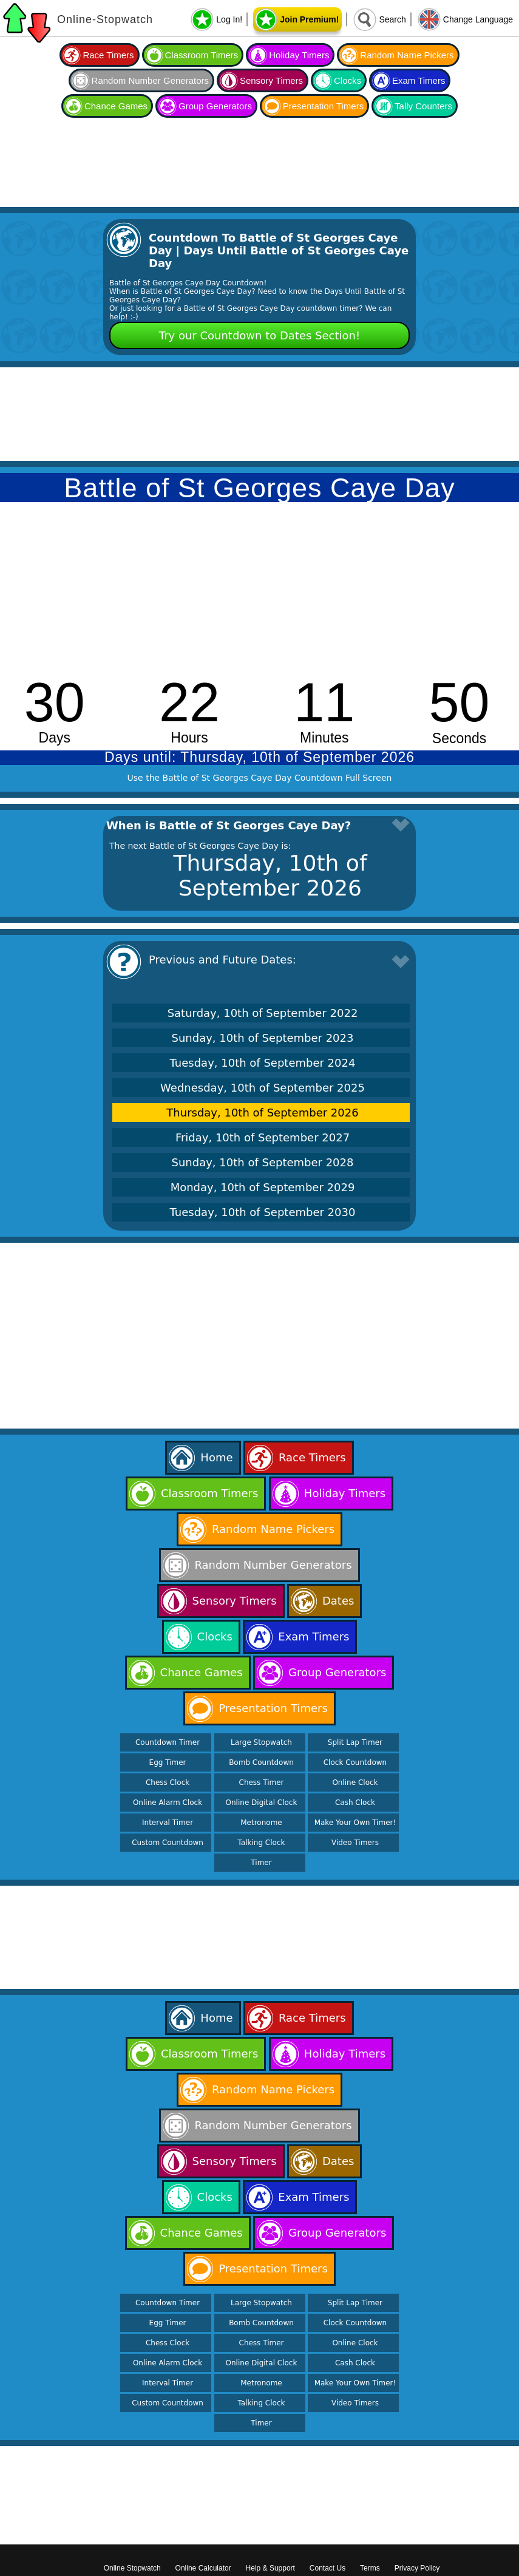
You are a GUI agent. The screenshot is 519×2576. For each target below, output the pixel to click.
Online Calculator (203, 2568)
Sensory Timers (271, 80)
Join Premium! (309, 19)
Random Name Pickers (406, 55)
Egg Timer (167, 1762)
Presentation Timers (323, 106)
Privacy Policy (417, 2568)
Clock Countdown (355, 1762)
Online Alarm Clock (167, 1802)
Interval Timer (167, 1822)
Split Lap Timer (355, 1742)
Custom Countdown (167, 1842)
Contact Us (327, 2568)
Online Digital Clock (261, 1802)
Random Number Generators (150, 80)
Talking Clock (261, 1842)
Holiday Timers (299, 55)
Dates (338, 1600)
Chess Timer (261, 1782)
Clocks (347, 80)
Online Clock (355, 1782)
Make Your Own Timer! (355, 1822)
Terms (370, 2568)
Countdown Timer (167, 1742)
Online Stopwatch (132, 2568)
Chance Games (116, 106)
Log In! (229, 19)
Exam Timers (419, 80)
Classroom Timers (202, 55)
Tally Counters (423, 106)
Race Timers (108, 55)
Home (216, 1457)
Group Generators (215, 106)
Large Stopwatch (261, 1742)
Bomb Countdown (261, 1762)
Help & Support (270, 2568)
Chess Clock (167, 1782)
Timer (261, 1862)
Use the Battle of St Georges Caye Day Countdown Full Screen (259, 778)
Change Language (478, 19)
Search (392, 19)
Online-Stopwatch (105, 19)
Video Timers (355, 1842)
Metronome (261, 1822)
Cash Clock (355, 1802)
